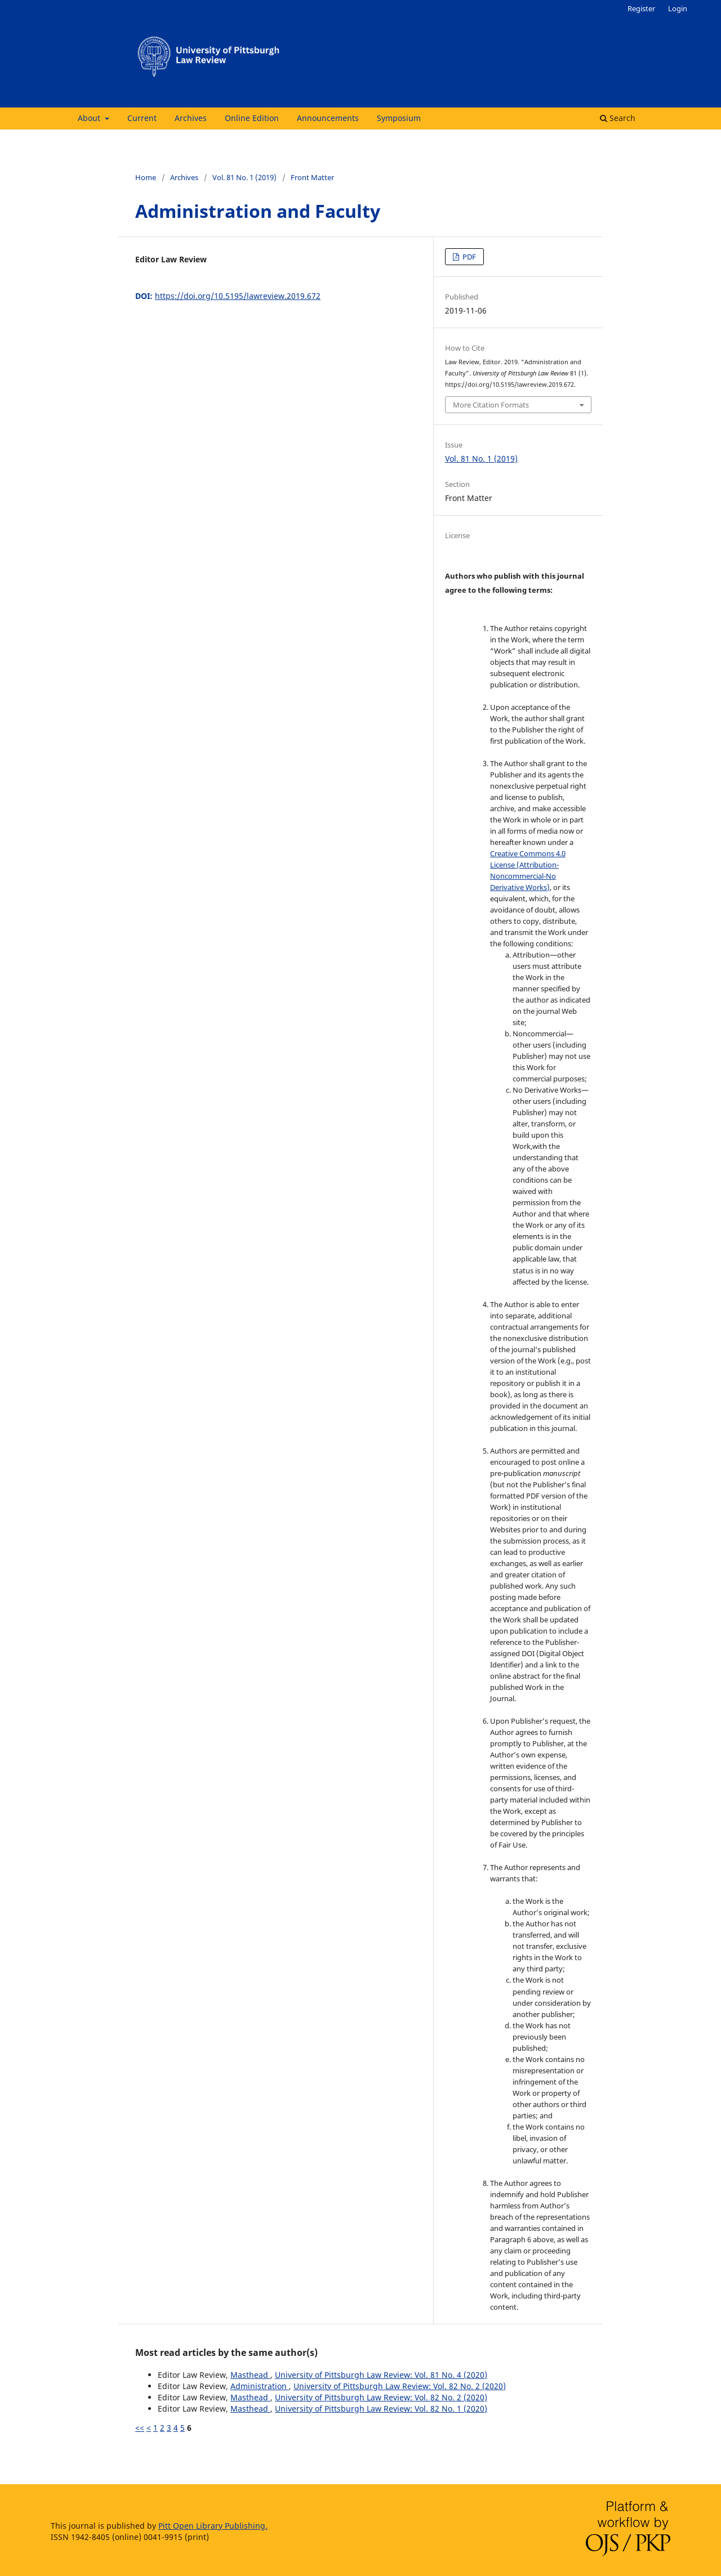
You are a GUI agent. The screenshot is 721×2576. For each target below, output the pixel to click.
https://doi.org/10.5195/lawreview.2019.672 (238, 295)
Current (142, 118)
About (90, 118)
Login (677, 8)
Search (617, 118)
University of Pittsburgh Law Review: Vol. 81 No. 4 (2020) (381, 2374)
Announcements (328, 118)
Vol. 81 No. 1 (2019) (244, 177)
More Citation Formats (491, 405)
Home (145, 177)
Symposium (399, 118)
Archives (191, 118)
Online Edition (252, 118)
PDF (468, 257)
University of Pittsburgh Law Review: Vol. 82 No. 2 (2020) (399, 2386)
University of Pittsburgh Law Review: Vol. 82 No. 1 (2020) (381, 2408)
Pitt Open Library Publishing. (213, 2525)
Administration (259, 2386)
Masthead (250, 2374)
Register (641, 8)
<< (139, 2427)
